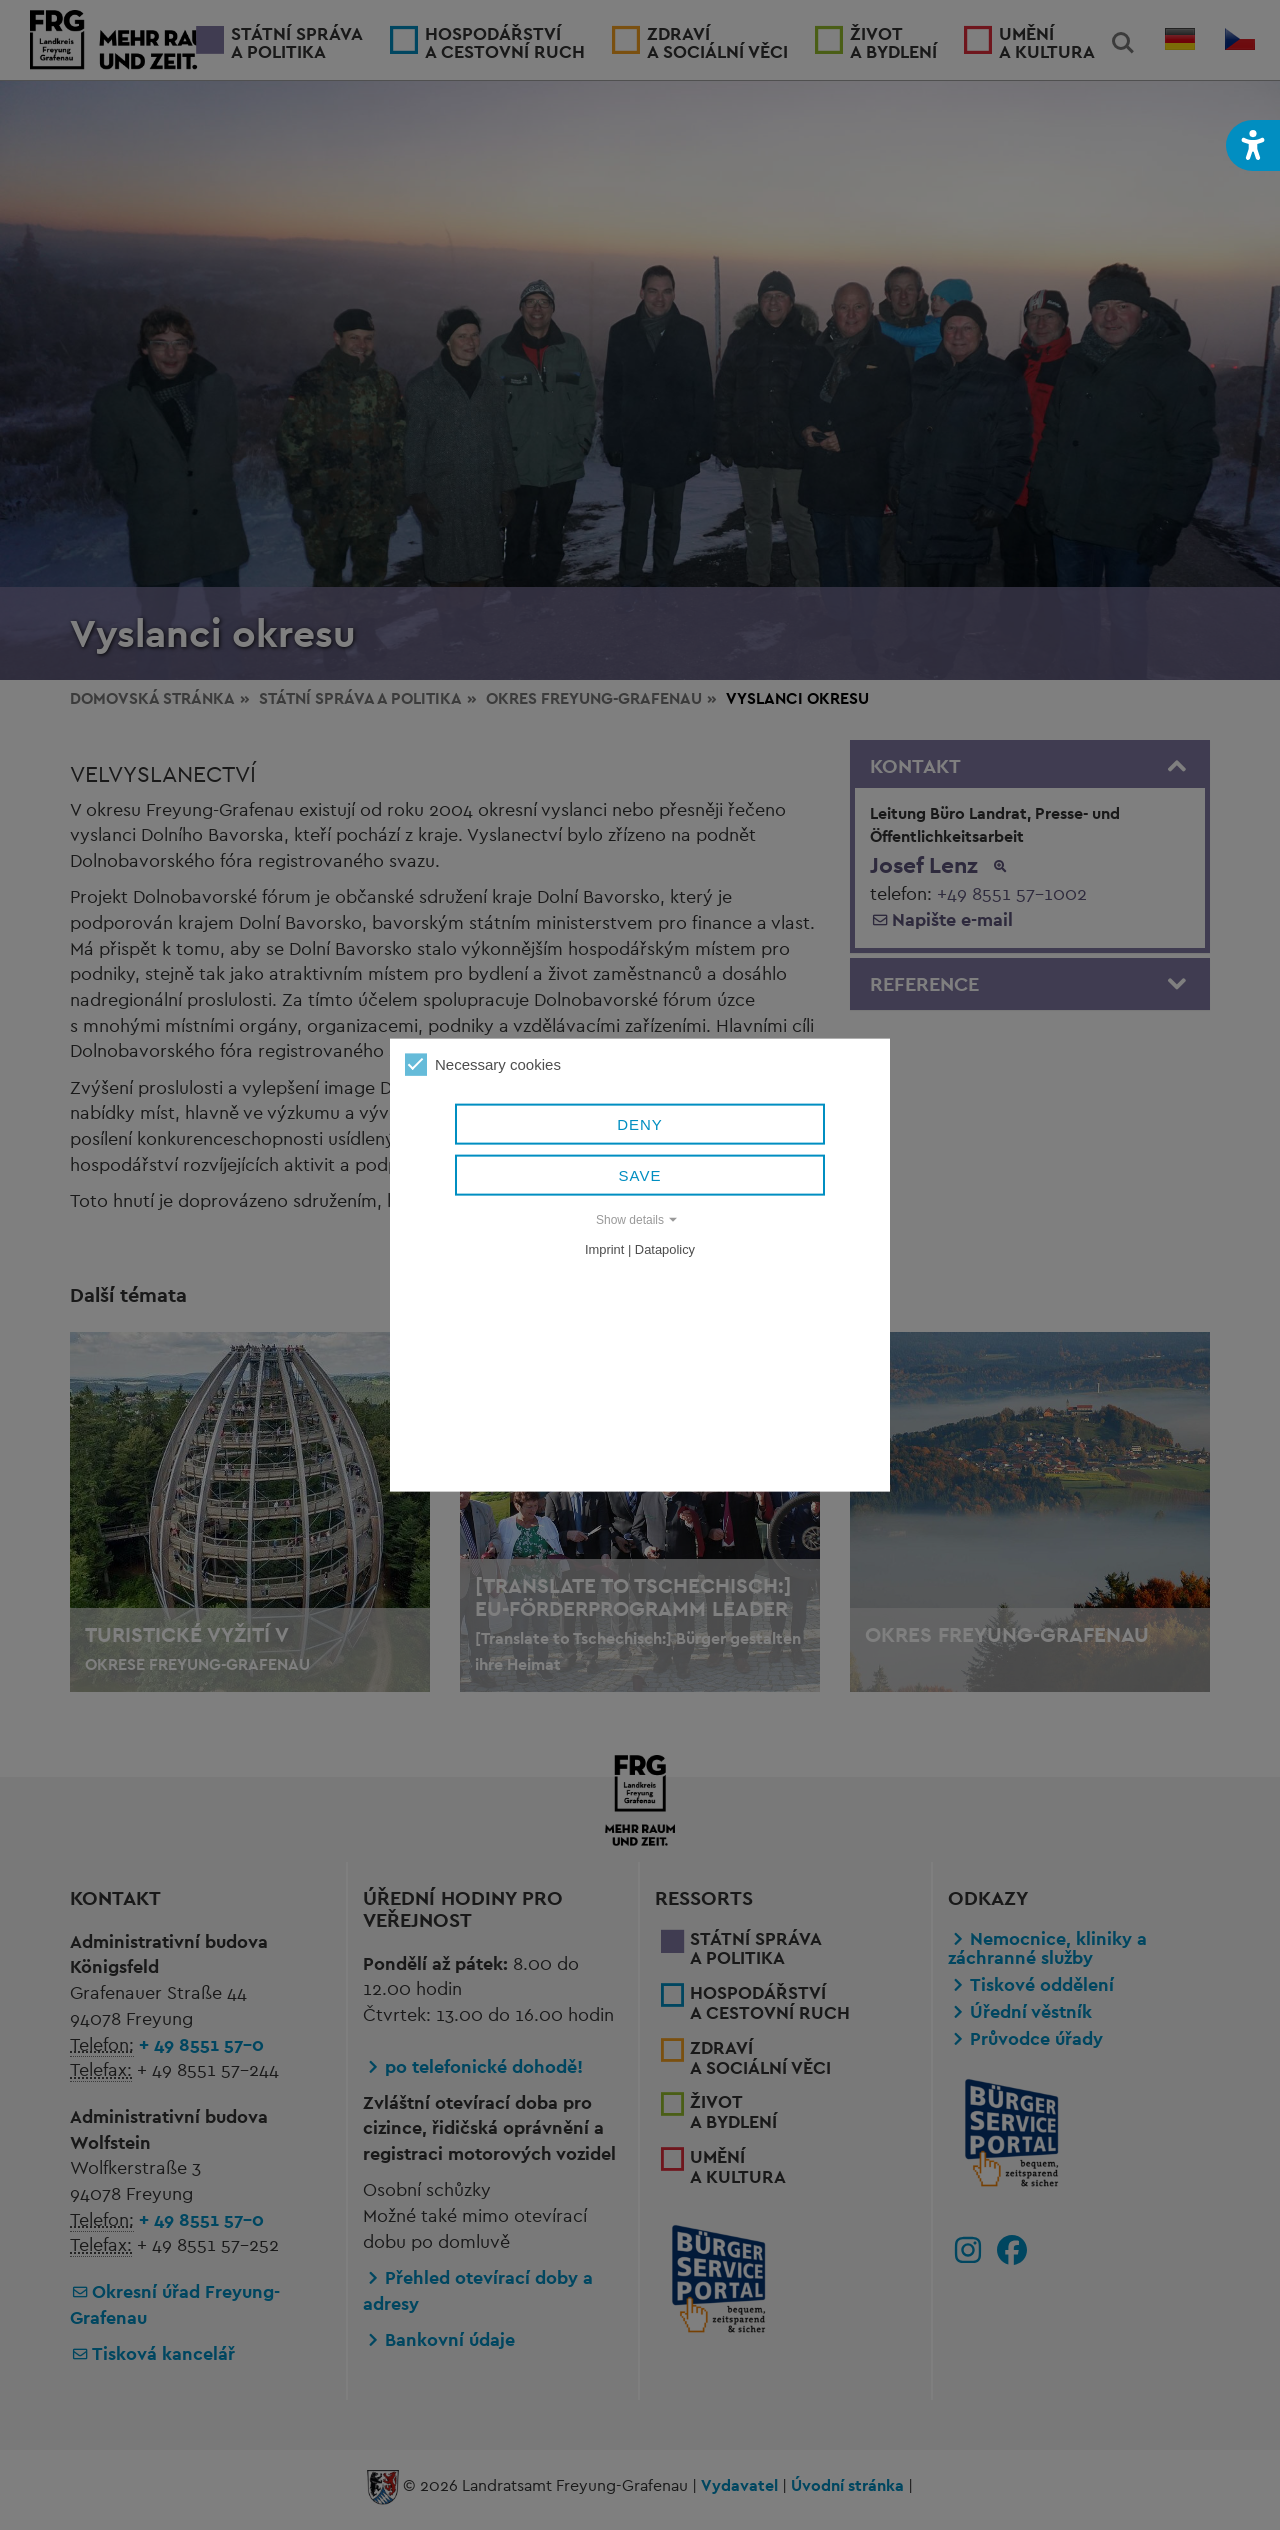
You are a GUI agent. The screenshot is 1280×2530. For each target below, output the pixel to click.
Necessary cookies (483, 1066)
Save (640, 1176)
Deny (640, 1125)
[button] (1253, 145)
